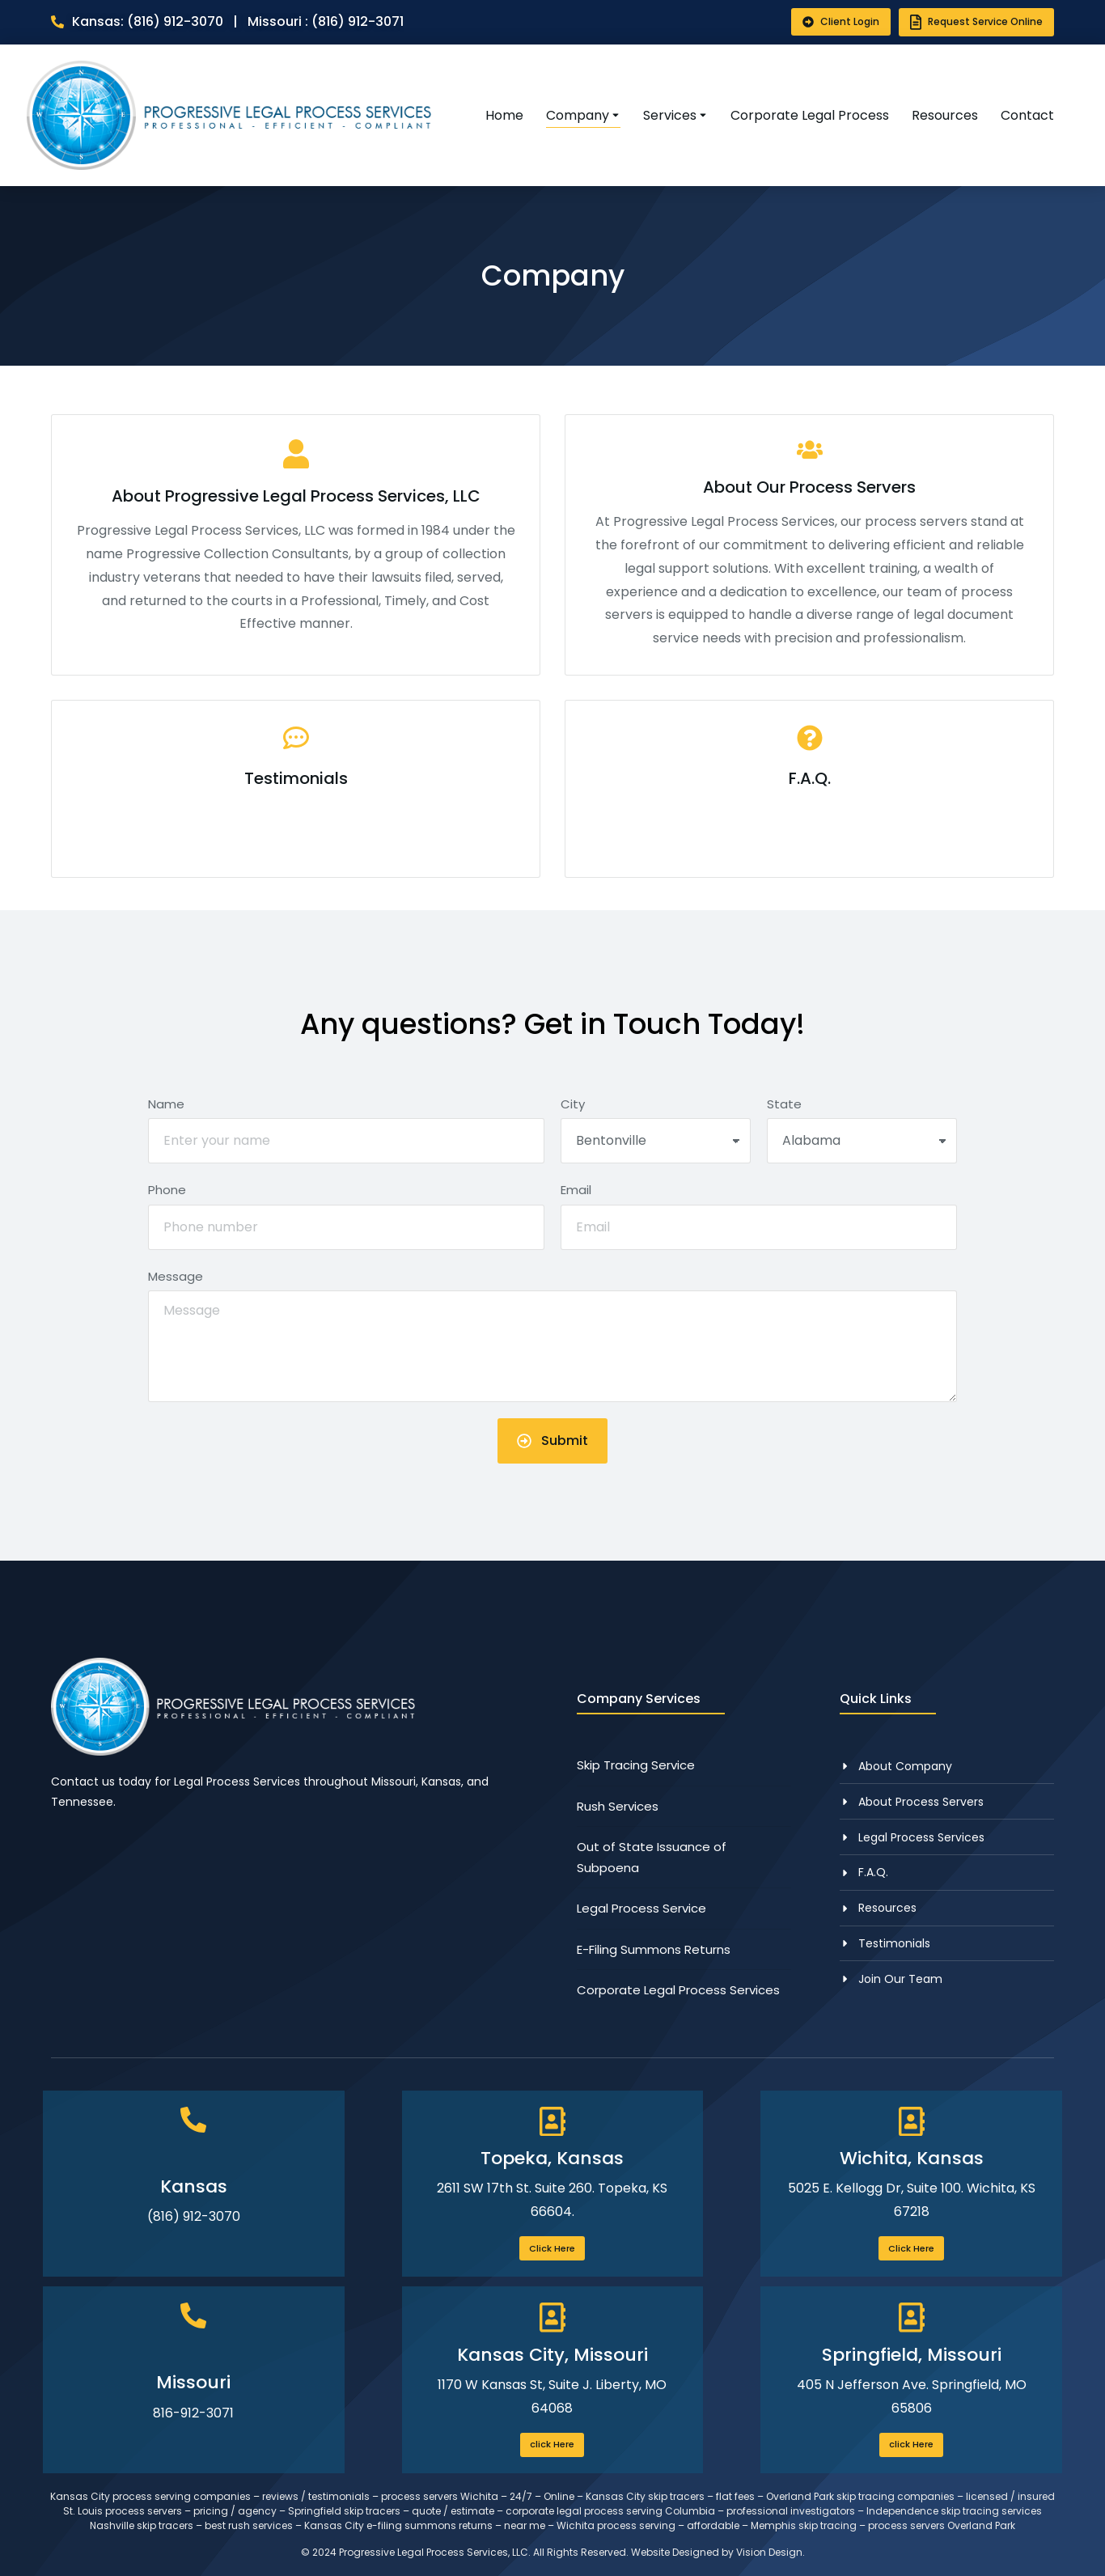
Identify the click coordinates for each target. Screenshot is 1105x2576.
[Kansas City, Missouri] (552, 2317)
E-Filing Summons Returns (653, 1949)
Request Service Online (976, 22)
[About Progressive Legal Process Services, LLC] (295, 545)
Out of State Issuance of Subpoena (651, 1857)
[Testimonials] (295, 789)
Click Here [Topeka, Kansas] (552, 2248)
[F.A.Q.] (809, 789)
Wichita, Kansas (912, 2158)
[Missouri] (193, 2315)
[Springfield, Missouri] (912, 2317)
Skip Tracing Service (636, 1764)
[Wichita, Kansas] (912, 2122)
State (784, 1103)
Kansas (193, 2186)
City (573, 1103)
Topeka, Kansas (552, 2158)
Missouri (193, 2382)
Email (576, 1189)
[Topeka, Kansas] (552, 2122)
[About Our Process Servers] (809, 545)
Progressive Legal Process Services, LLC (433, 2552)
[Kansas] (193, 2120)
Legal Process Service (641, 1908)
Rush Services (617, 1806)
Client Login (840, 21)
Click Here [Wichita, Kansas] (911, 2248)
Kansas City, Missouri (552, 2354)
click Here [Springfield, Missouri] (911, 2444)
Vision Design (769, 2552)
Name (166, 1103)
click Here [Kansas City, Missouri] (552, 2444)
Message (175, 1276)
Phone (167, 1189)
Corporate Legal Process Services (678, 1989)
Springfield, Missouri (911, 2354)
